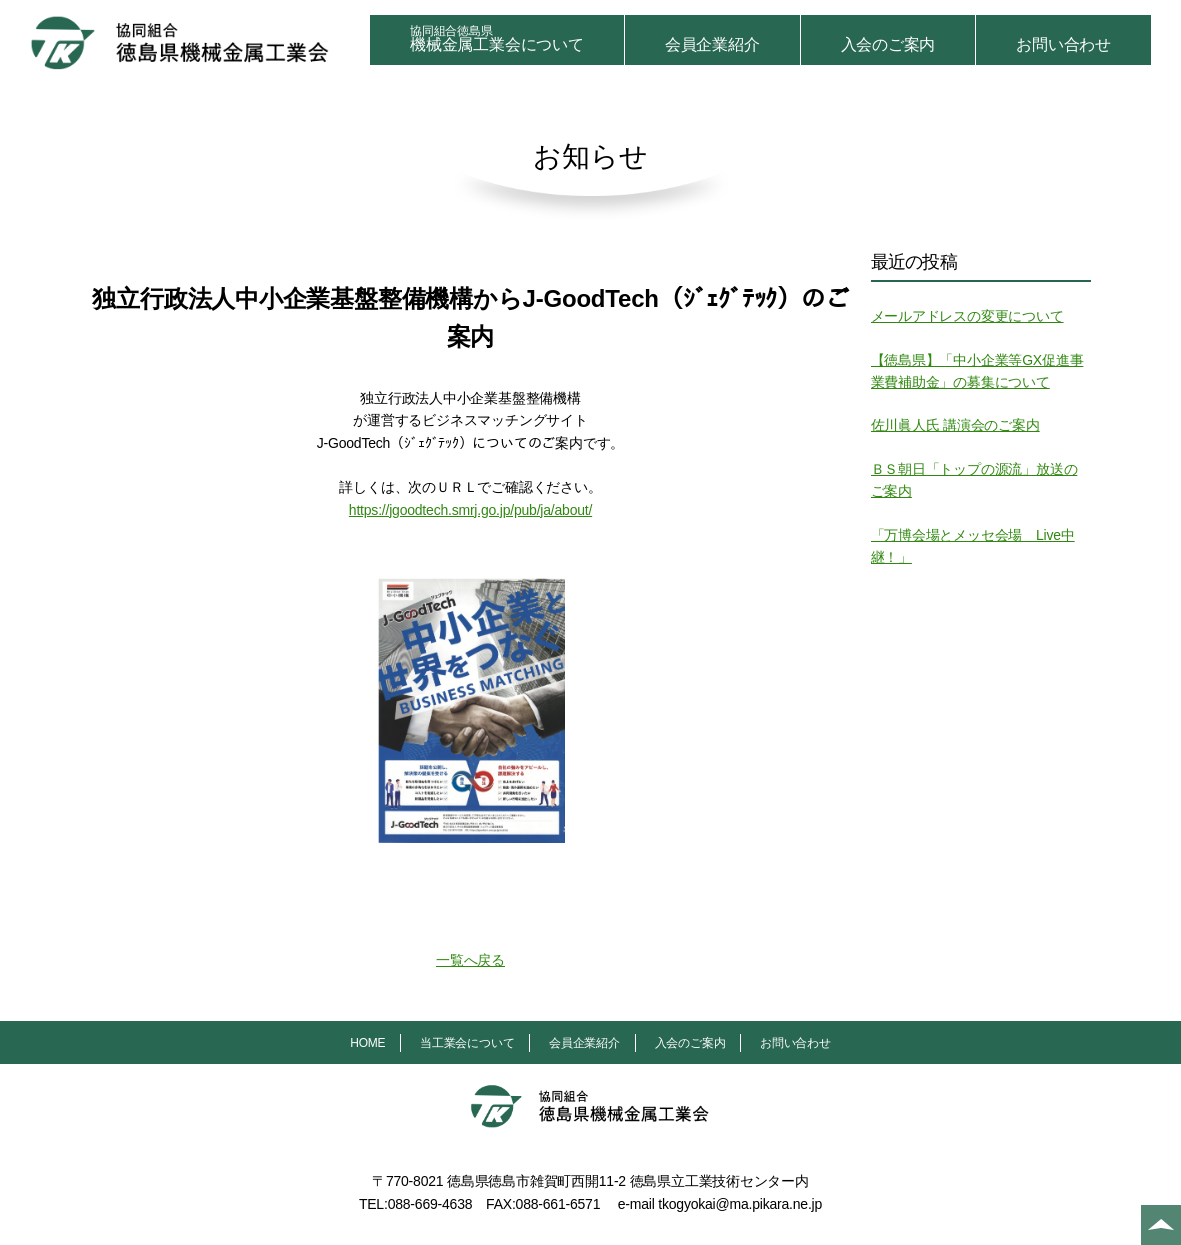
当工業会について (467, 1043)
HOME (367, 1043)
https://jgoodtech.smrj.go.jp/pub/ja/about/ (470, 510)
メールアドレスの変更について (967, 316)
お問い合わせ (1063, 44)
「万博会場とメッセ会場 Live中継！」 (973, 546)
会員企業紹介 (712, 44)
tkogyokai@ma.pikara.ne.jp (740, 1204)
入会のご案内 (888, 44)
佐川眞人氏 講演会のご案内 (955, 425)
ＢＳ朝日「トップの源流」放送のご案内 (974, 480)
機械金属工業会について (497, 38)
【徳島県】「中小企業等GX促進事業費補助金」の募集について (977, 371)
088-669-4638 (430, 1204)
